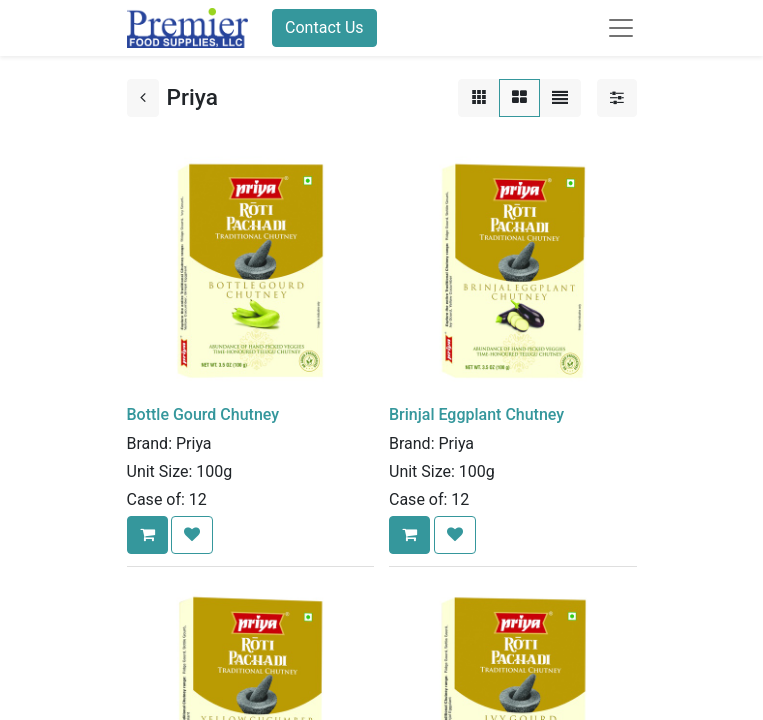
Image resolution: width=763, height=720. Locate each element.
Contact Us (324, 27)
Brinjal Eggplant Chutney (476, 414)
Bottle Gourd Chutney (203, 414)
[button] (147, 535)
